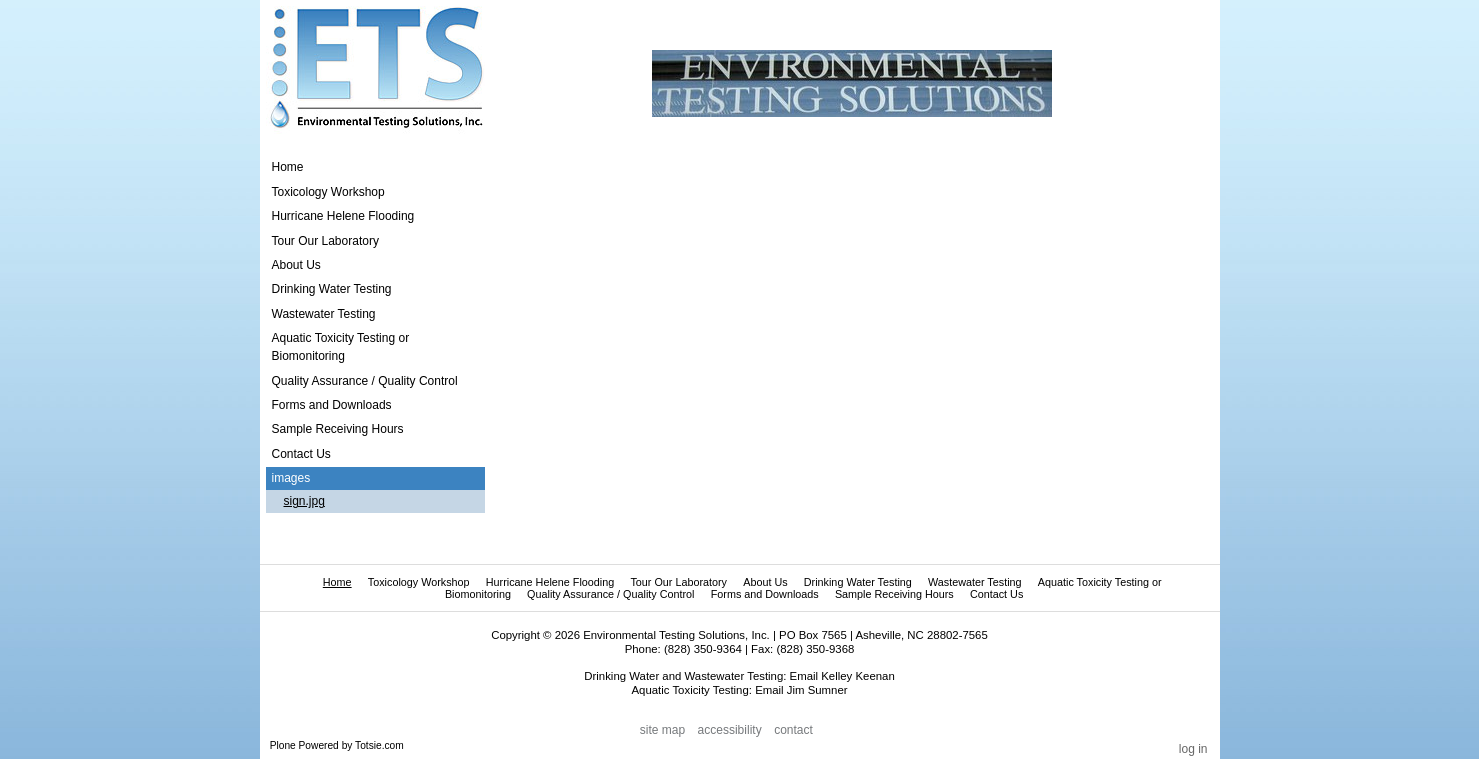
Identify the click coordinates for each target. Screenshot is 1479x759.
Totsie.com (379, 745)
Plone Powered (304, 745)
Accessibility (730, 730)
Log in (1193, 749)
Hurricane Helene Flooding (550, 582)
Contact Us (996, 594)
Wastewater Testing (975, 582)
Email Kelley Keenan (842, 676)
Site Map (662, 730)
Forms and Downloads (765, 594)
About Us (765, 582)
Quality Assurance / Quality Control (610, 594)
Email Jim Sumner (801, 690)
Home (288, 167)
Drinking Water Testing (858, 582)
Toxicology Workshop (419, 582)
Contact (793, 730)
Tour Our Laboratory (678, 582)
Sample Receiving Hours (894, 594)
